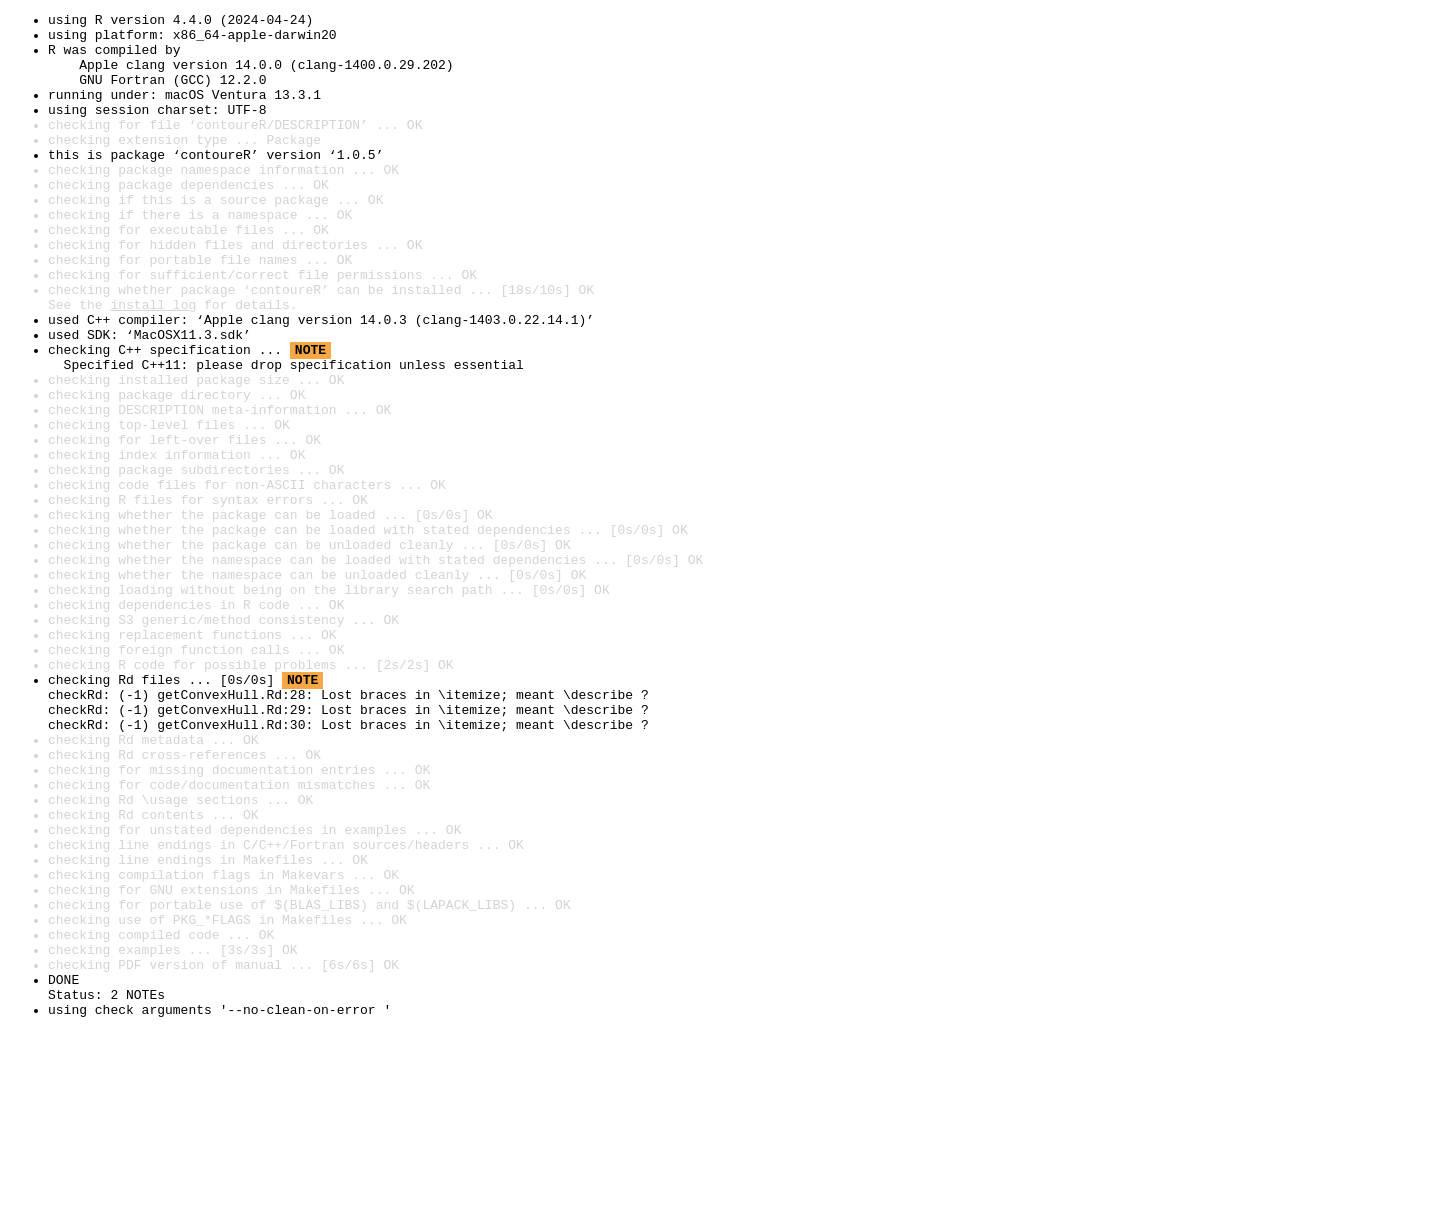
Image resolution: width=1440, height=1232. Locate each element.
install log (153, 364)
